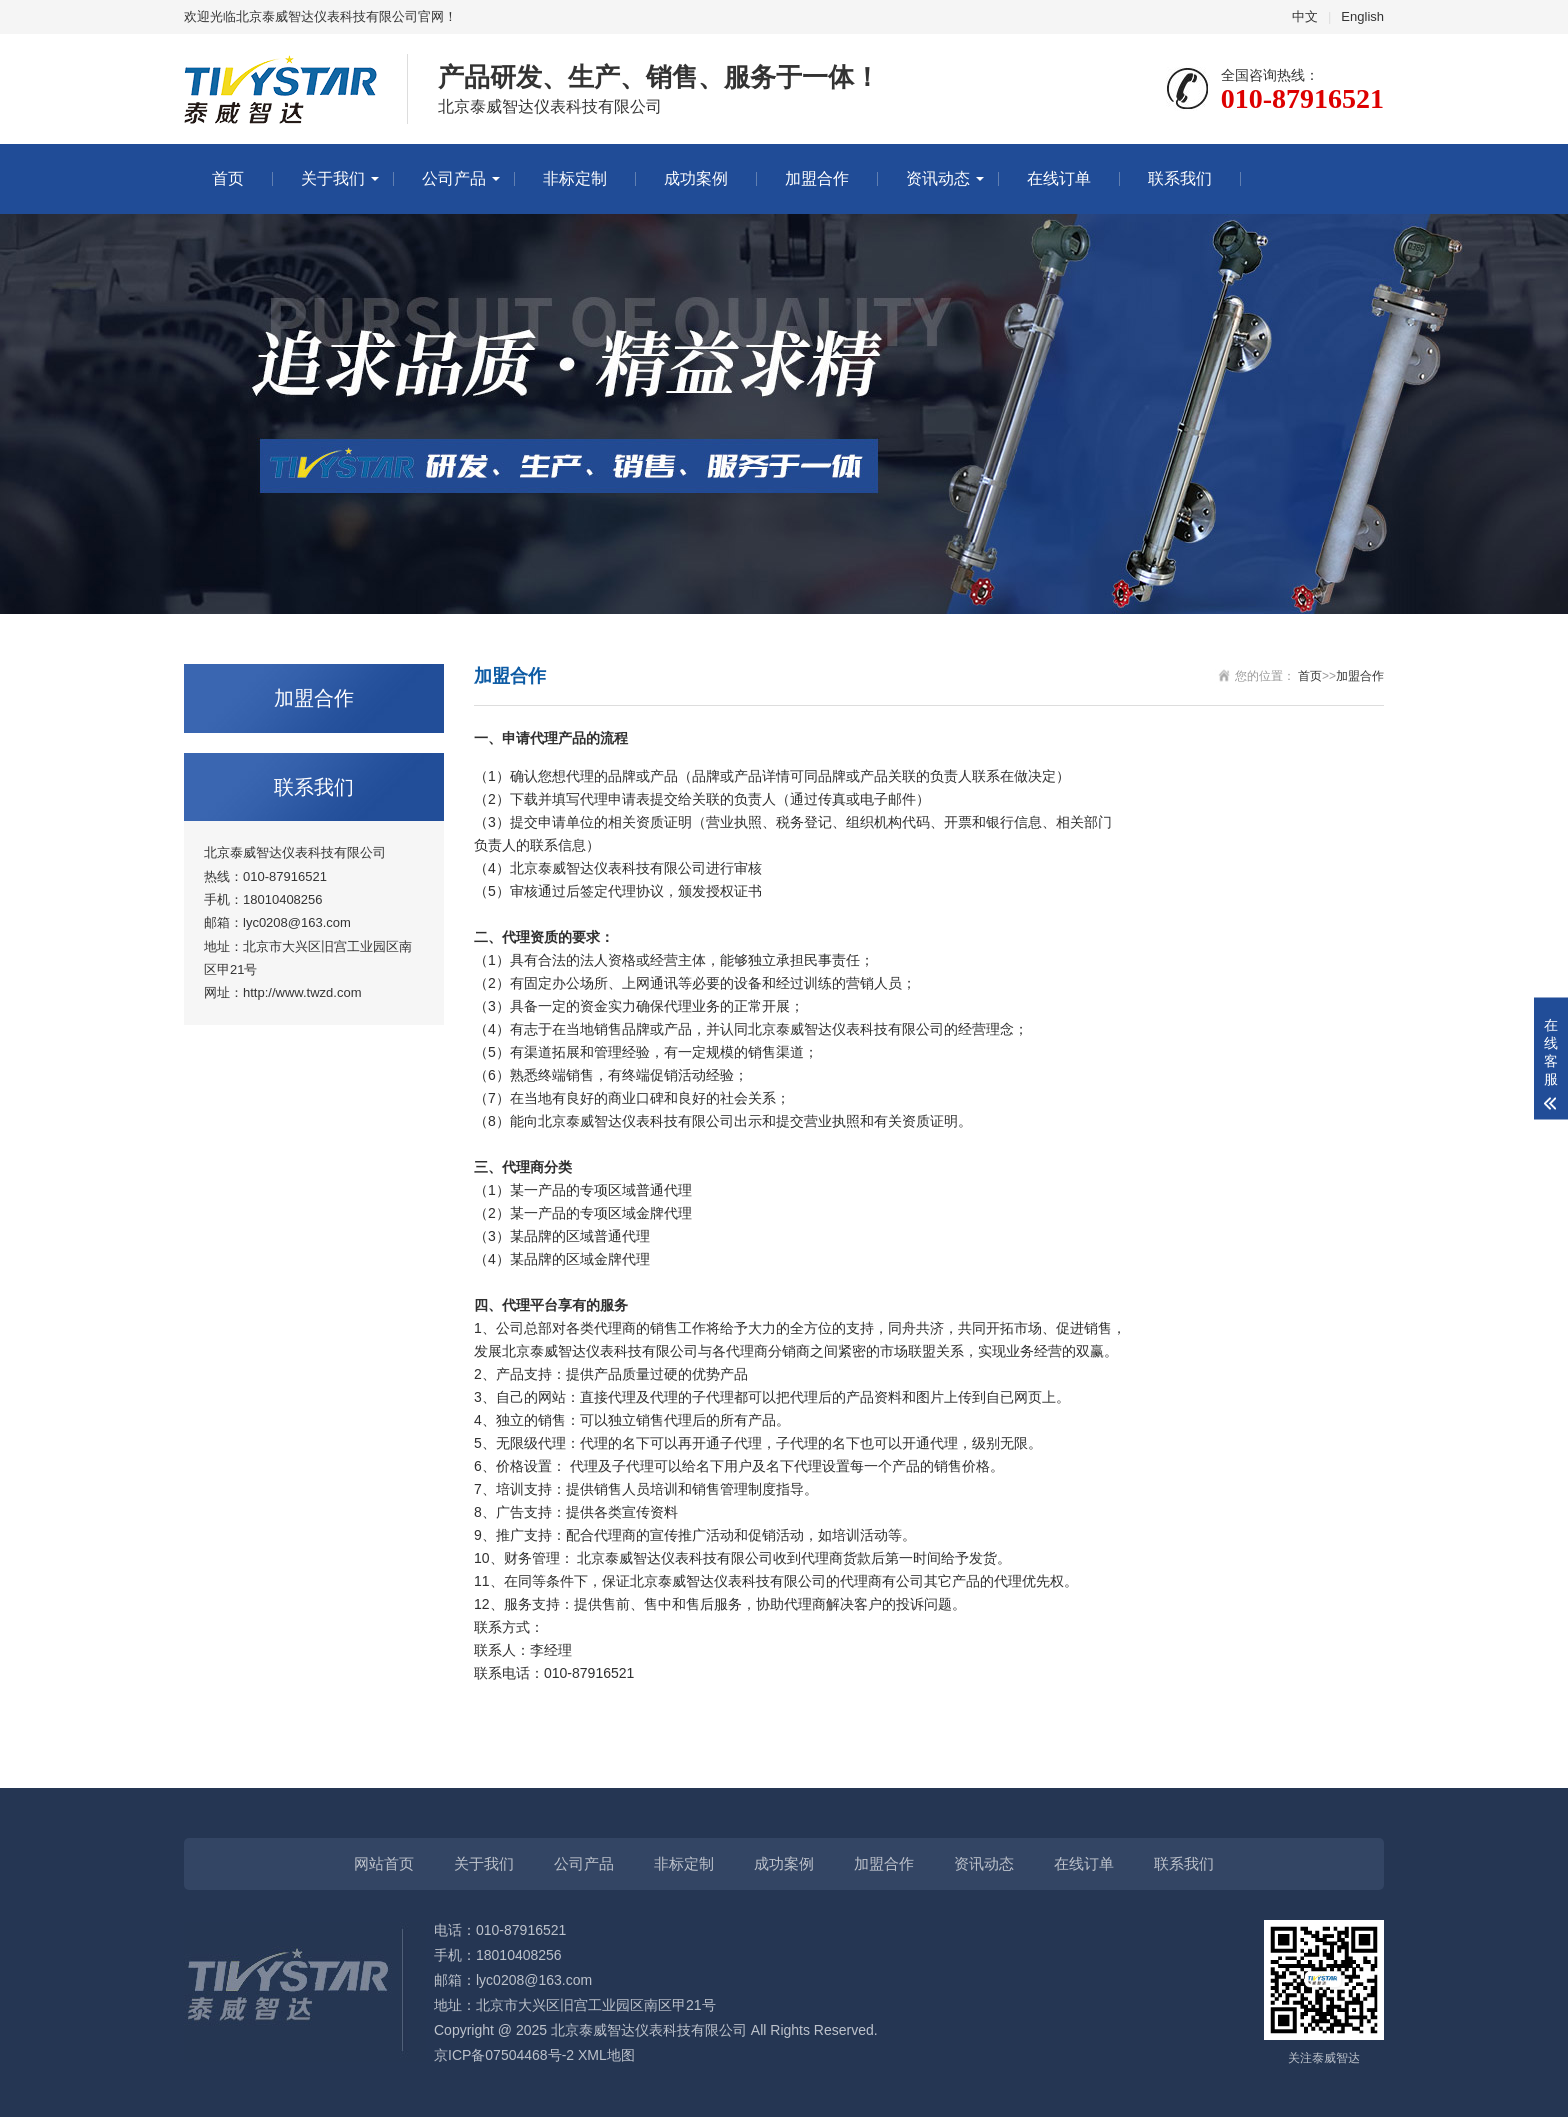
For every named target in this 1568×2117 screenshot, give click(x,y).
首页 (228, 178)
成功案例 (696, 178)
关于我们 (333, 178)
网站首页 (384, 1863)
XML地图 (606, 2055)
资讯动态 (938, 178)
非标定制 (575, 178)
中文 (1305, 16)
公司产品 (454, 178)
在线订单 (1059, 178)
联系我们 (1180, 178)
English (1362, 16)
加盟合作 (817, 178)
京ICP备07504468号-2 (504, 2055)
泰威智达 (566, 868)
